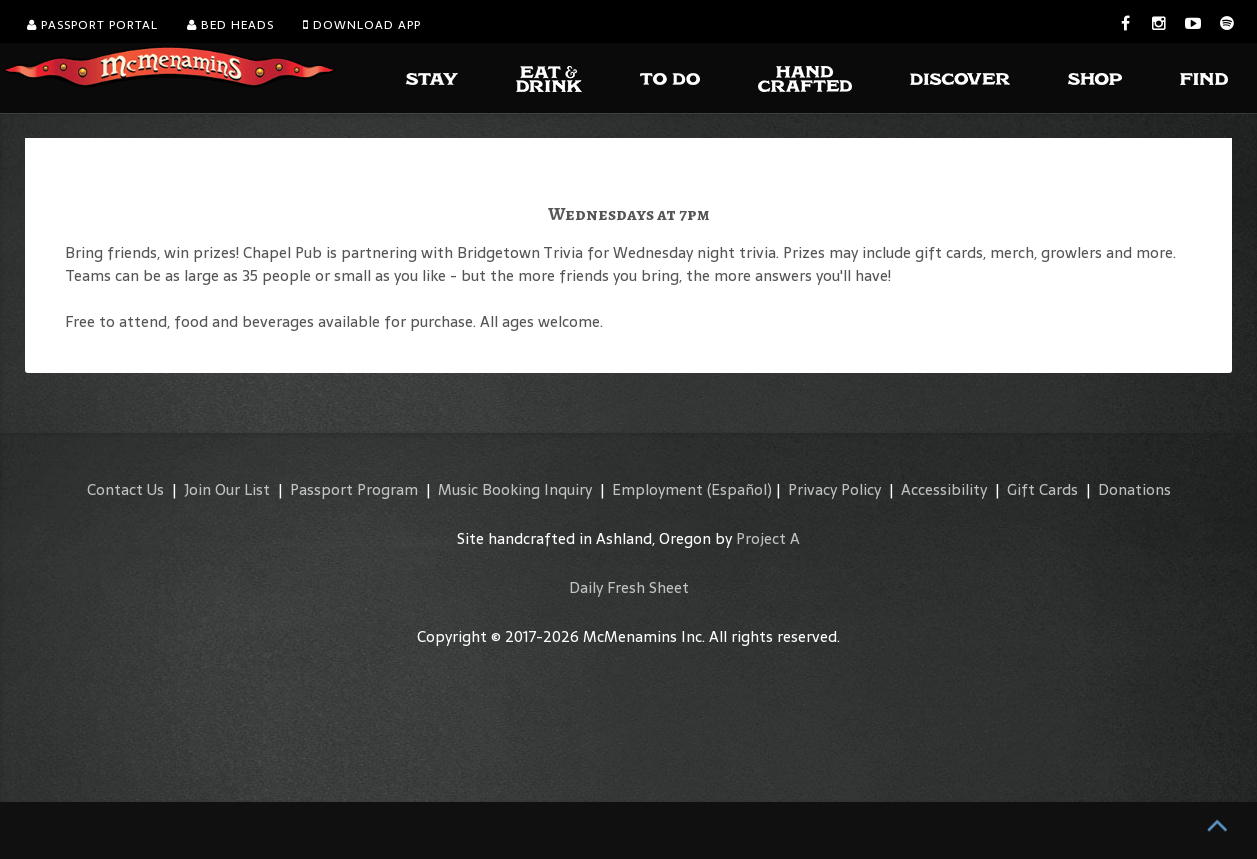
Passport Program (354, 489)
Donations (1134, 489)
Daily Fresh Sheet (629, 587)
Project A (768, 538)
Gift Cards (1042, 489)
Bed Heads (230, 25)
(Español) (739, 489)
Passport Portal (92, 25)
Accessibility (944, 489)
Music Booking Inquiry (515, 489)
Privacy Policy (834, 489)
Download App (362, 25)
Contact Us (125, 489)
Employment (657, 489)
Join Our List (227, 489)
